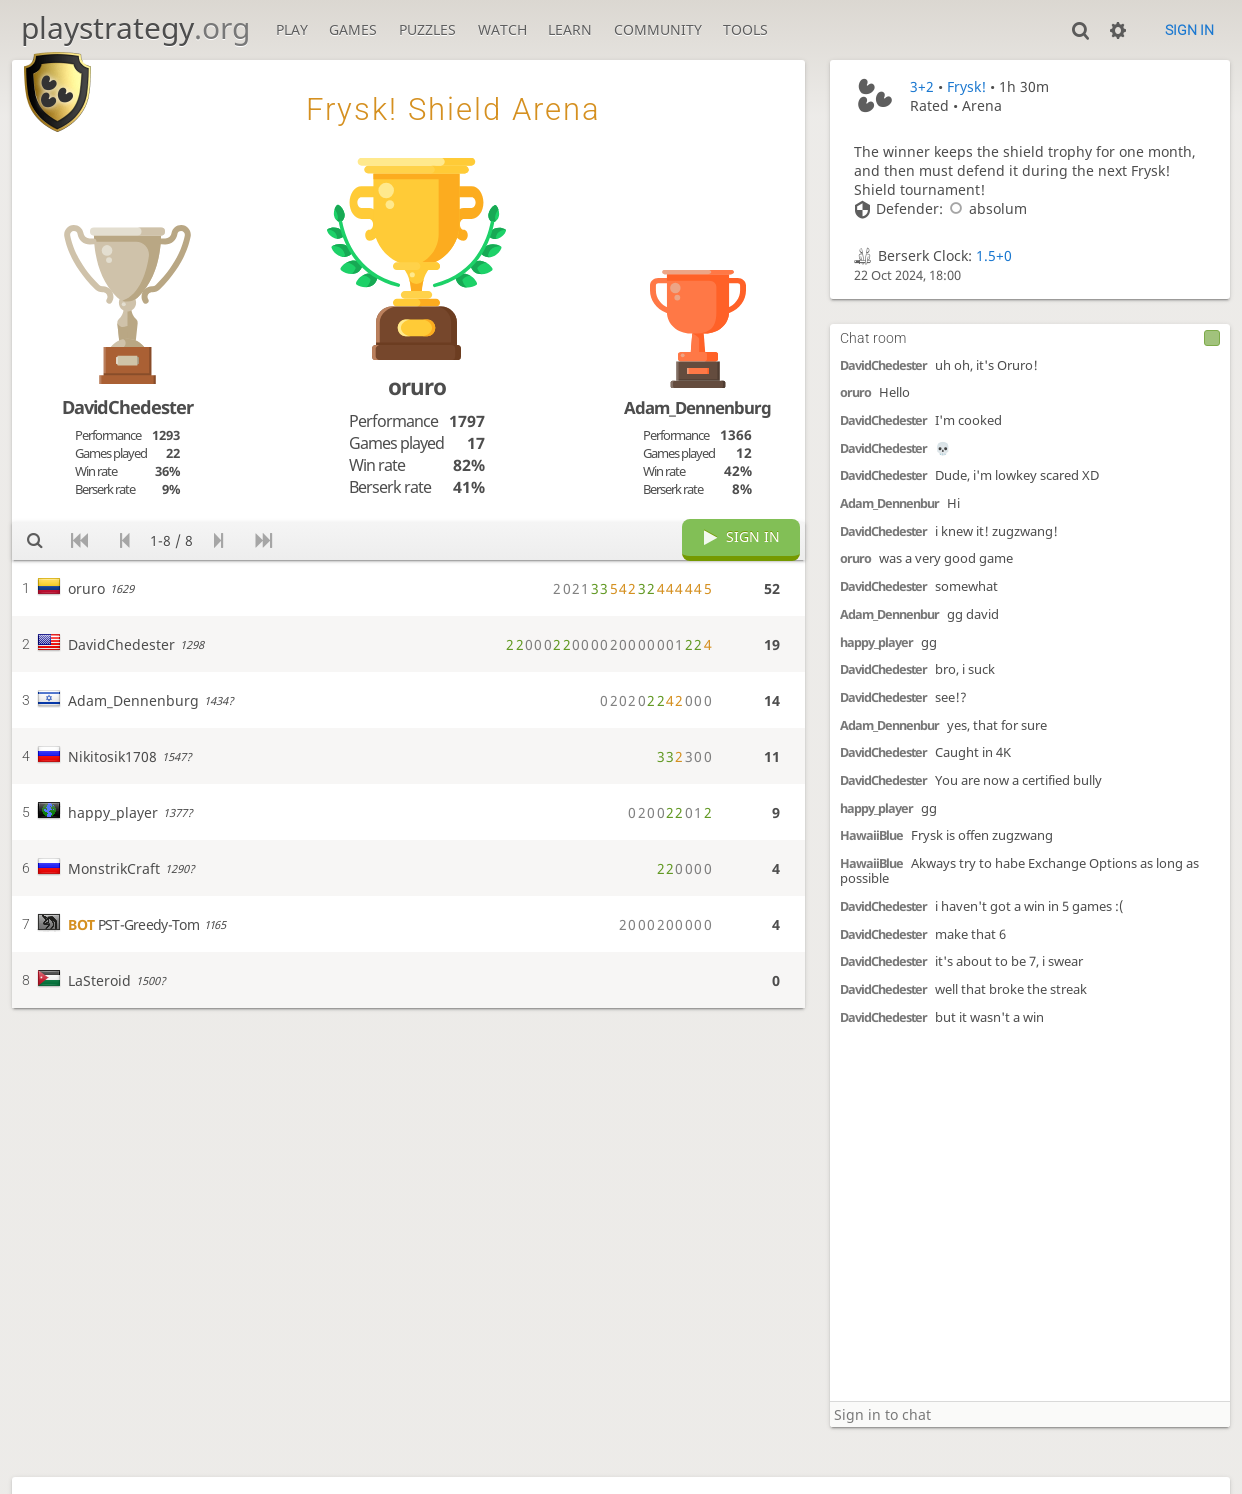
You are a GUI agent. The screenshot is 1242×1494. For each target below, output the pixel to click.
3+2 (922, 86)
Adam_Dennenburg (697, 407)
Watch (502, 29)
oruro (855, 392)
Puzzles (427, 29)
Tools (745, 29)
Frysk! (966, 86)
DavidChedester (883, 365)
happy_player (876, 642)
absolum (984, 208)
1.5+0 (994, 255)
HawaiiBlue (871, 835)
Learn (570, 29)
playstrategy (135, 27)
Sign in (1189, 30)
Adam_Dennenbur (889, 503)
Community (658, 29)
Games (353, 29)
